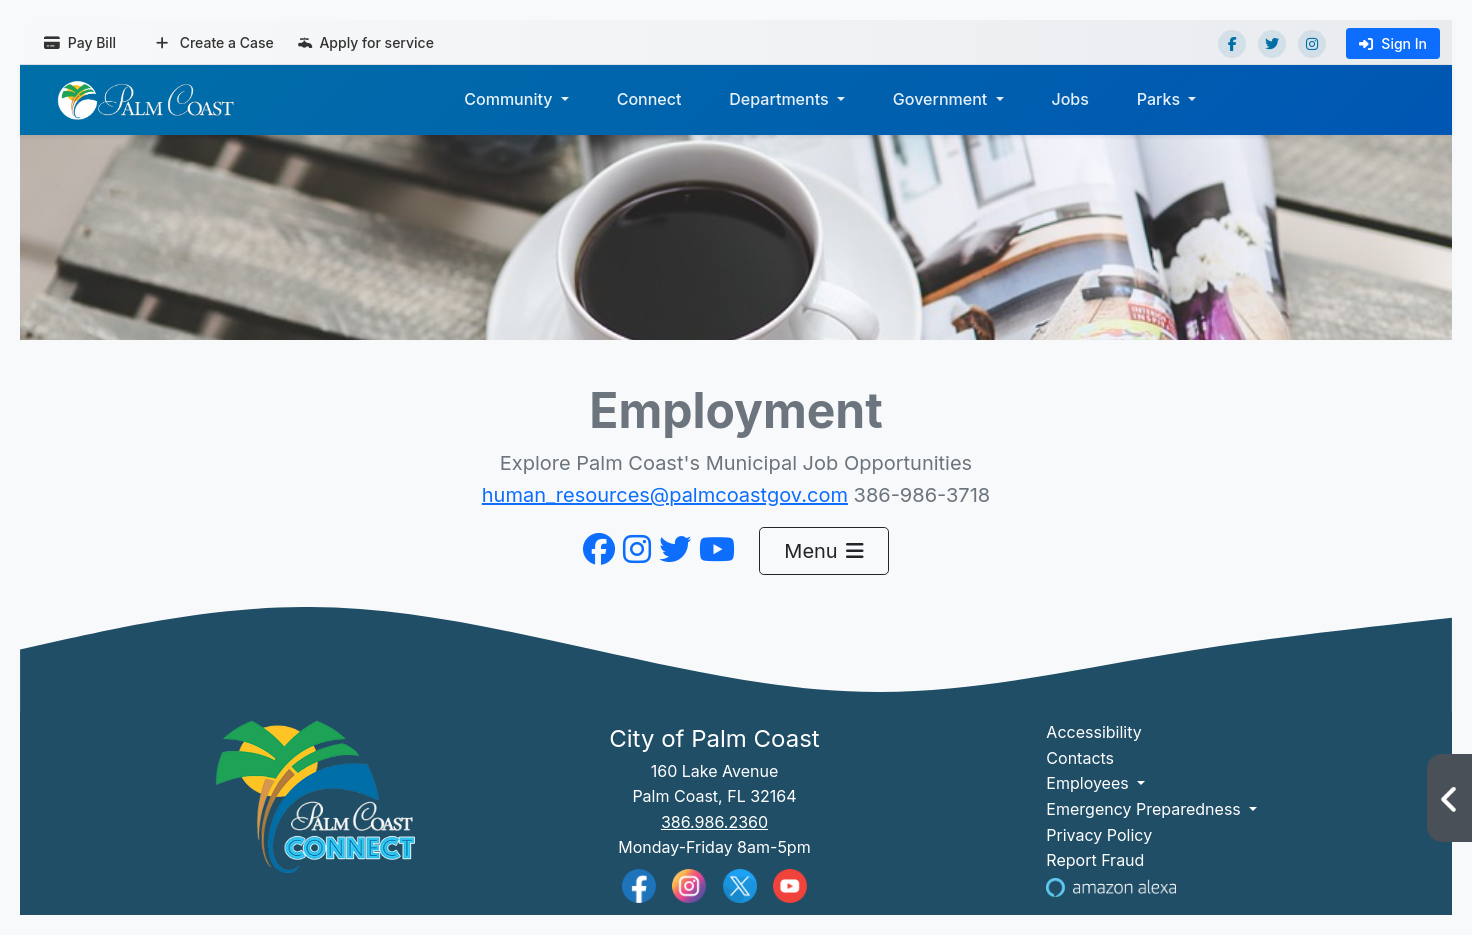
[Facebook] (1232, 44)
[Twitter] (1272, 44)
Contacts (1080, 758)
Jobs (1069, 99)
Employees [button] (1089, 783)
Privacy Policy (1099, 835)
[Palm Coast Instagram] (689, 884)
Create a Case (215, 42)
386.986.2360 (714, 822)
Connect (649, 99)
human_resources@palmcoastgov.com (665, 495)
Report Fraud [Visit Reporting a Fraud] (1095, 860)
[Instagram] (1312, 44)
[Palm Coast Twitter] (740, 884)
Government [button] (942, 99)
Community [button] (510, 99)
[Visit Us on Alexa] (1111, 886)
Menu (823, 551)
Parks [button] (1161, 99)
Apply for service (366, 42)
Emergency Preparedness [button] (1145, 809)
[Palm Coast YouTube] (790, 884)
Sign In (1393, 43)
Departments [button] (780, 99)
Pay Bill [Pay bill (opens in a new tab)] (80, 42)
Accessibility (1093, 732)
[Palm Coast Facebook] (639, 885)
